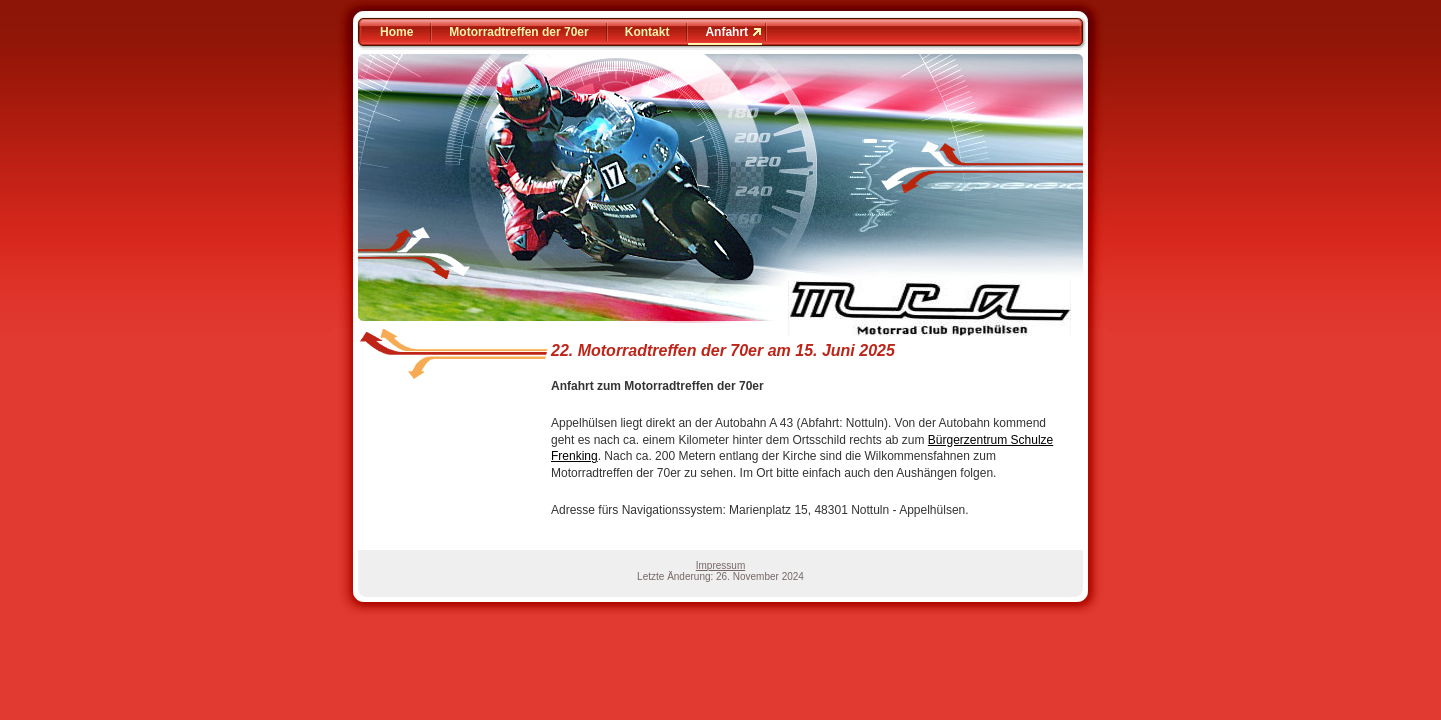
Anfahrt (726, 32)
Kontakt (647, 32)
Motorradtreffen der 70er (518, 32)
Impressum (720, 565)
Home (396, 32)
